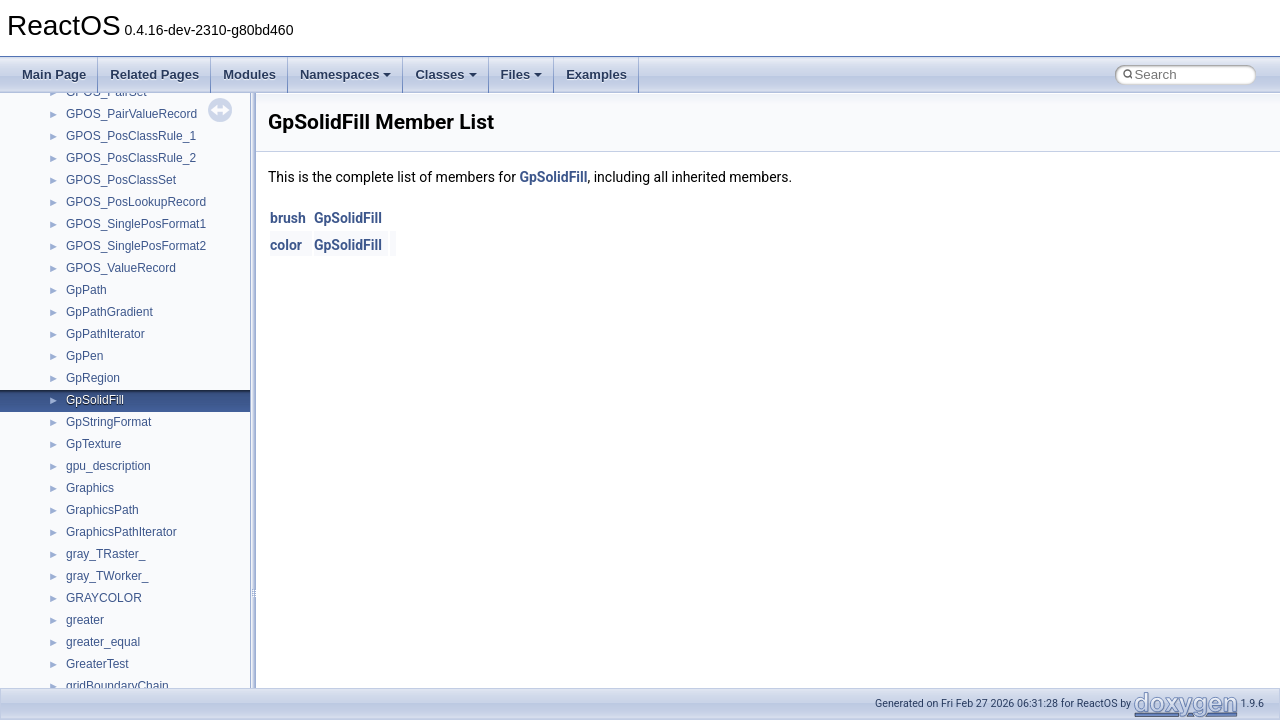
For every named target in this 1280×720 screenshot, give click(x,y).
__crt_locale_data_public (132, 189)
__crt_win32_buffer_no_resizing (151, 651)
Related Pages (154, 74)
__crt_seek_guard (114, 387)
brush (288, 218)
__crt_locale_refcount (123, 233)
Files (522, 74)
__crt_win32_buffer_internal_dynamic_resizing (189, 629)
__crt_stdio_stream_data (132, 453)
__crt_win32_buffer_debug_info (150, 585)
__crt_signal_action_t (122, 409)
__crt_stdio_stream (117, 431)
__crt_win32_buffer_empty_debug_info (169, 607)
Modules (249, 74)
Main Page (54, 74)
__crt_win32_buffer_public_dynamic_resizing (185, 673)
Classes (445, 74)
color (286, 245)
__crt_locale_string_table (132, 255)
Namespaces (346, 74)
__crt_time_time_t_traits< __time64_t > (170, 519)
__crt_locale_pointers (123, 211)
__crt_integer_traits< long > (139, 101)
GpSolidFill (553, 177)
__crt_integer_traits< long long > (152, 123)
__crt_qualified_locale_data (139, 343)
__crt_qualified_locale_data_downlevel (169, 365)
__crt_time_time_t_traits (130, 475)
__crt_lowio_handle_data (132, 299)
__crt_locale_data (113, 167)
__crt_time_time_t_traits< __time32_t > (170, 497)
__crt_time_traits (110, 541)
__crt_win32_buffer (117, 563)
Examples (596, 74)
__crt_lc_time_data (116, 145)
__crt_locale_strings (119, 277)
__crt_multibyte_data (121, 321)
